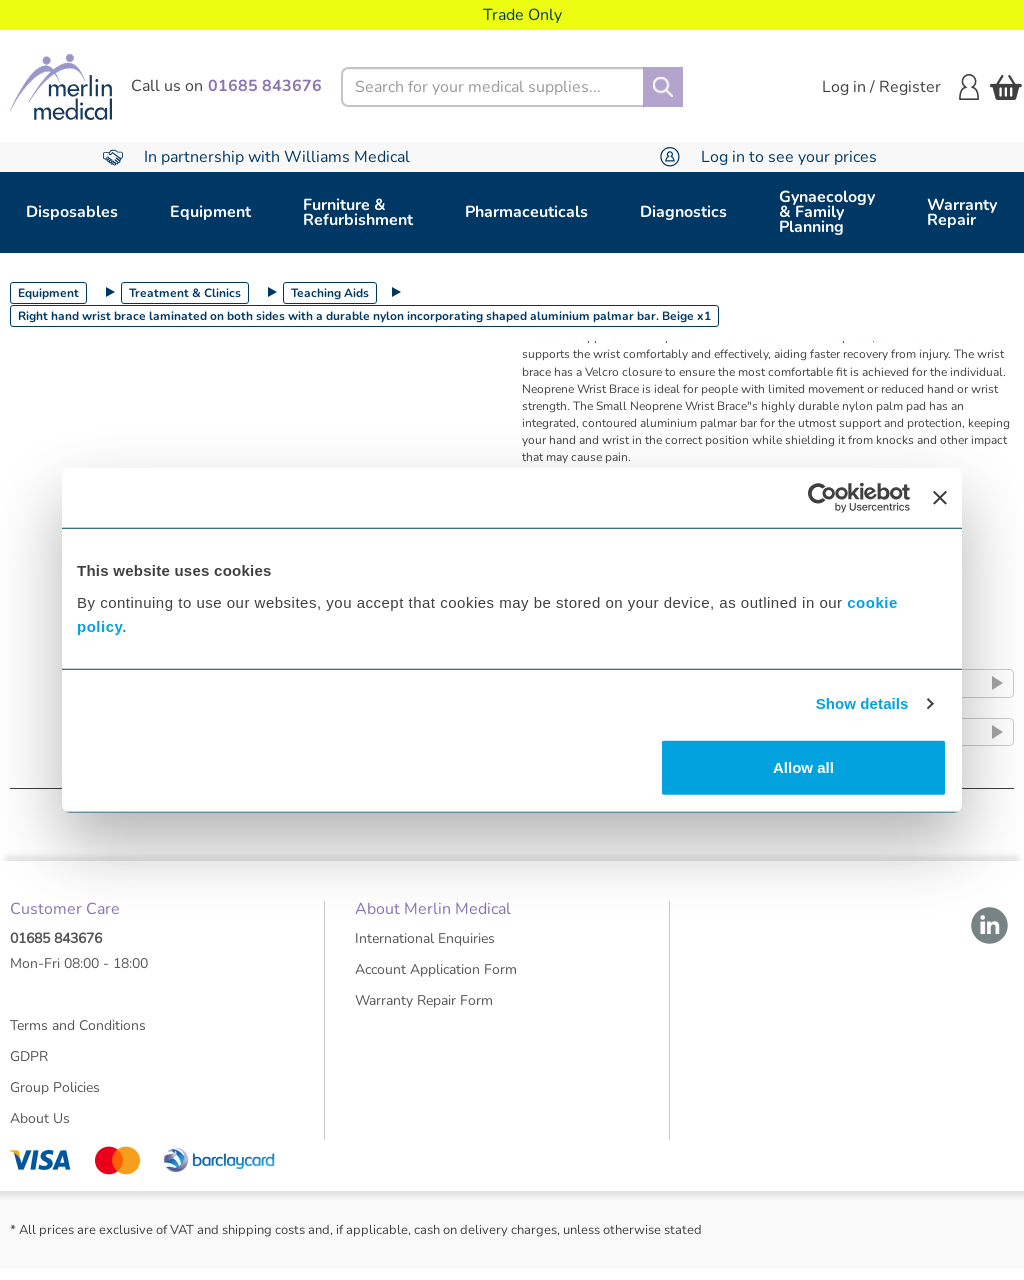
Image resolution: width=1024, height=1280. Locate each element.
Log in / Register (900, 87)
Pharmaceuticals (526, 212)
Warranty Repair (962, 212)
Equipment (210, 212)
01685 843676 (56, 948)
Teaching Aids (330, 293)
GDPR (29, 1066)
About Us (40, 1128)
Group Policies (55, 1097)
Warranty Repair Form (424, 1010)
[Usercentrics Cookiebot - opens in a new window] (822, 498)
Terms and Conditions (78, 1035)
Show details (862, 703)
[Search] (663, 87)
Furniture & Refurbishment (358, 212)
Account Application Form (436, 979)
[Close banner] (940, 498)
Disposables (72, 212)
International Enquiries (425, 948)
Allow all (803, 766)
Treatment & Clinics (185, 293)
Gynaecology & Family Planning (827, 212)
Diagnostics (683, 212)
